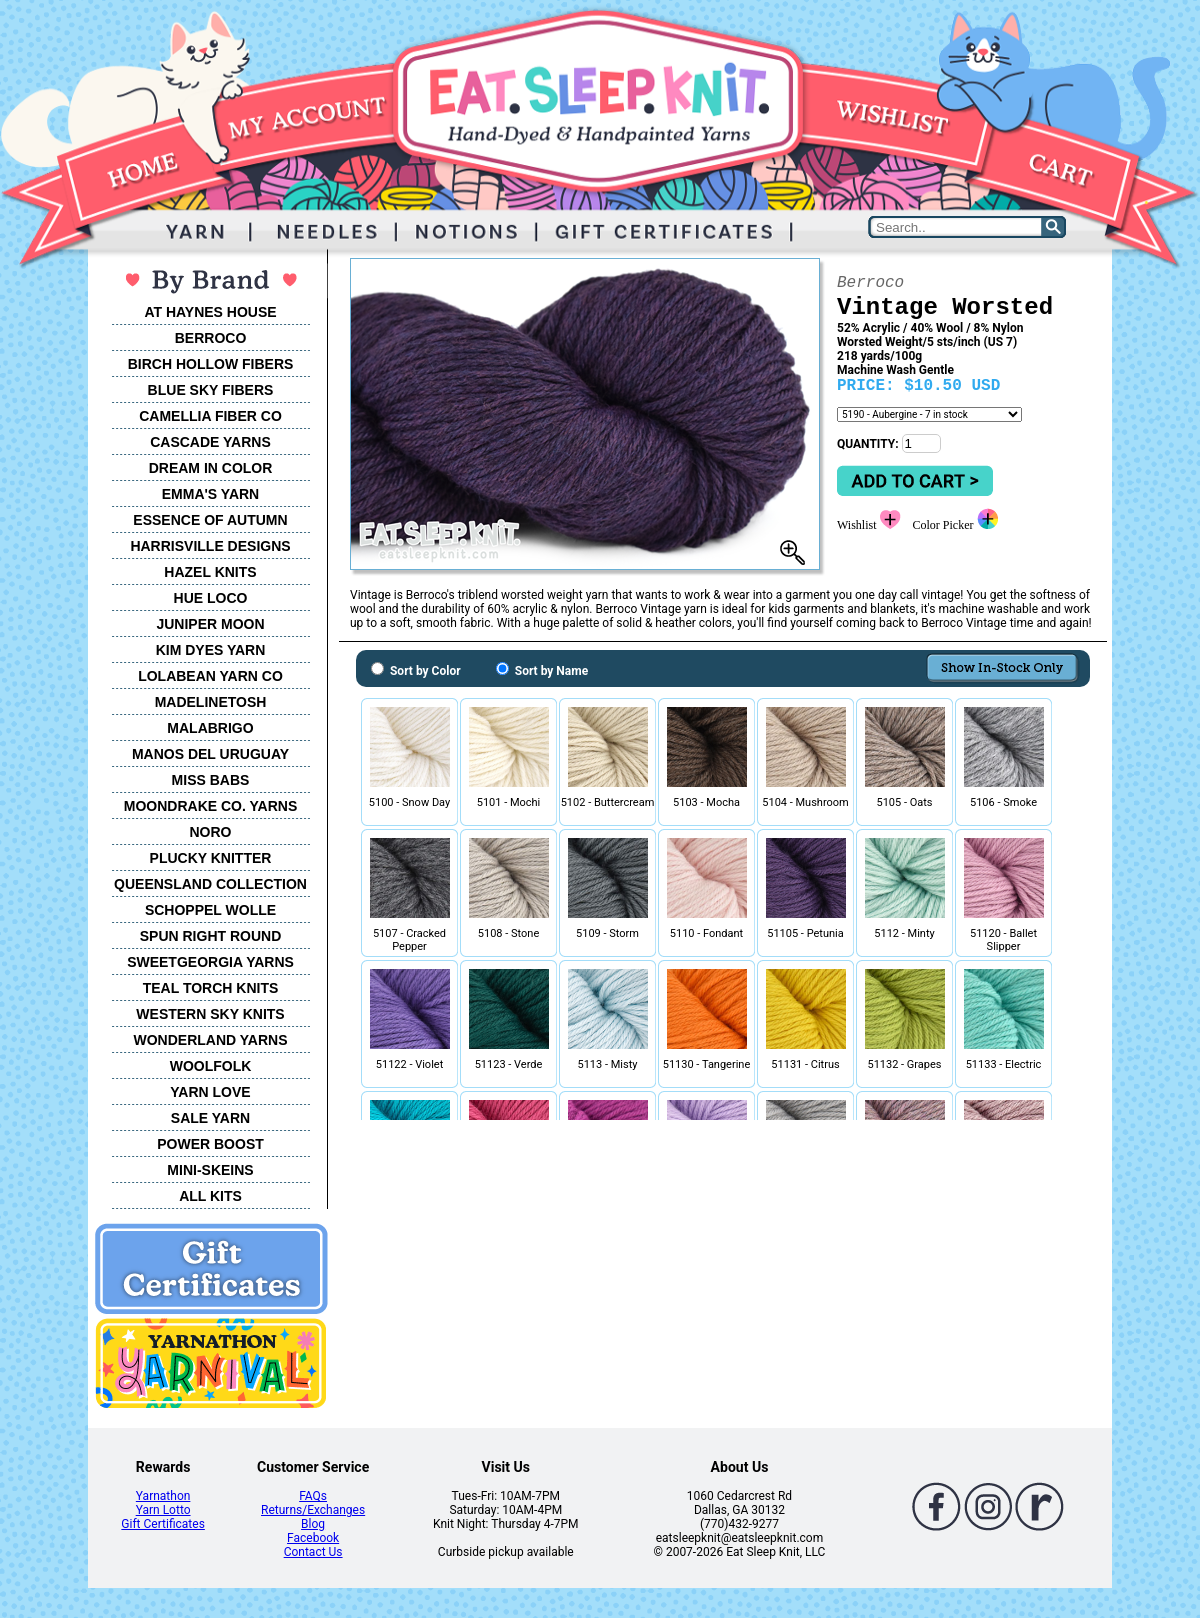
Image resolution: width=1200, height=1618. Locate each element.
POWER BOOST (210, 1144)
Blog (313, 1524)
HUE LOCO (211, 598)
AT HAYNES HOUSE (210, 312)
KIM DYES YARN (211, 650)
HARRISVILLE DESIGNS (210, 546)
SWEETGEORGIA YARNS (210, 962)
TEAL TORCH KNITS (211, 988)
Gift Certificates (162, 1524)
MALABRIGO (210, 728)
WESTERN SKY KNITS (210, 1014)
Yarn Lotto (163, 1510)
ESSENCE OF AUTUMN (210, 520)
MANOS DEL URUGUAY (210, 754)
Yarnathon (163, 1496)
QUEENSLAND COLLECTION (210, 884)
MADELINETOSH (211, 702)
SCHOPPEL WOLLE (210, 910)
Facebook (313, 1538)
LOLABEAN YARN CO (210, 676)
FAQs (313, 1496)
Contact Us (313, 1552)
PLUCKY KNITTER (211, 858)
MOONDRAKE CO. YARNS (210, 806)
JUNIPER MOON (210, 624)
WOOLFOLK (211, 1066)
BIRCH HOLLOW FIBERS (211, 364)
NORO (211, 832)
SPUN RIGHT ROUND (211, 936)
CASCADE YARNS (210, 442)
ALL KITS (210, 1196)
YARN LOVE (210, 1092)
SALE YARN (210, 1118)
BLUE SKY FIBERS (211, 390)
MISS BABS (211, 780)
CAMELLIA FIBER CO (210, 416)
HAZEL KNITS (210, 572)
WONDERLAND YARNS (210, 1040)
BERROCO (211, 338)
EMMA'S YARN (210, 494)
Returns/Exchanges (313, 1510)
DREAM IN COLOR (211, 468)
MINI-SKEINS (210, 1170)
